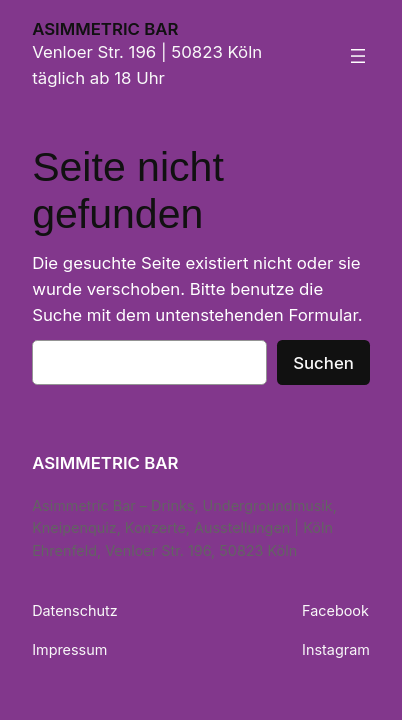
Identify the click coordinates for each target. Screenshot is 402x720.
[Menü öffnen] (358, 56)
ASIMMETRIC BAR (105, 29)
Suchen (323, 363)
